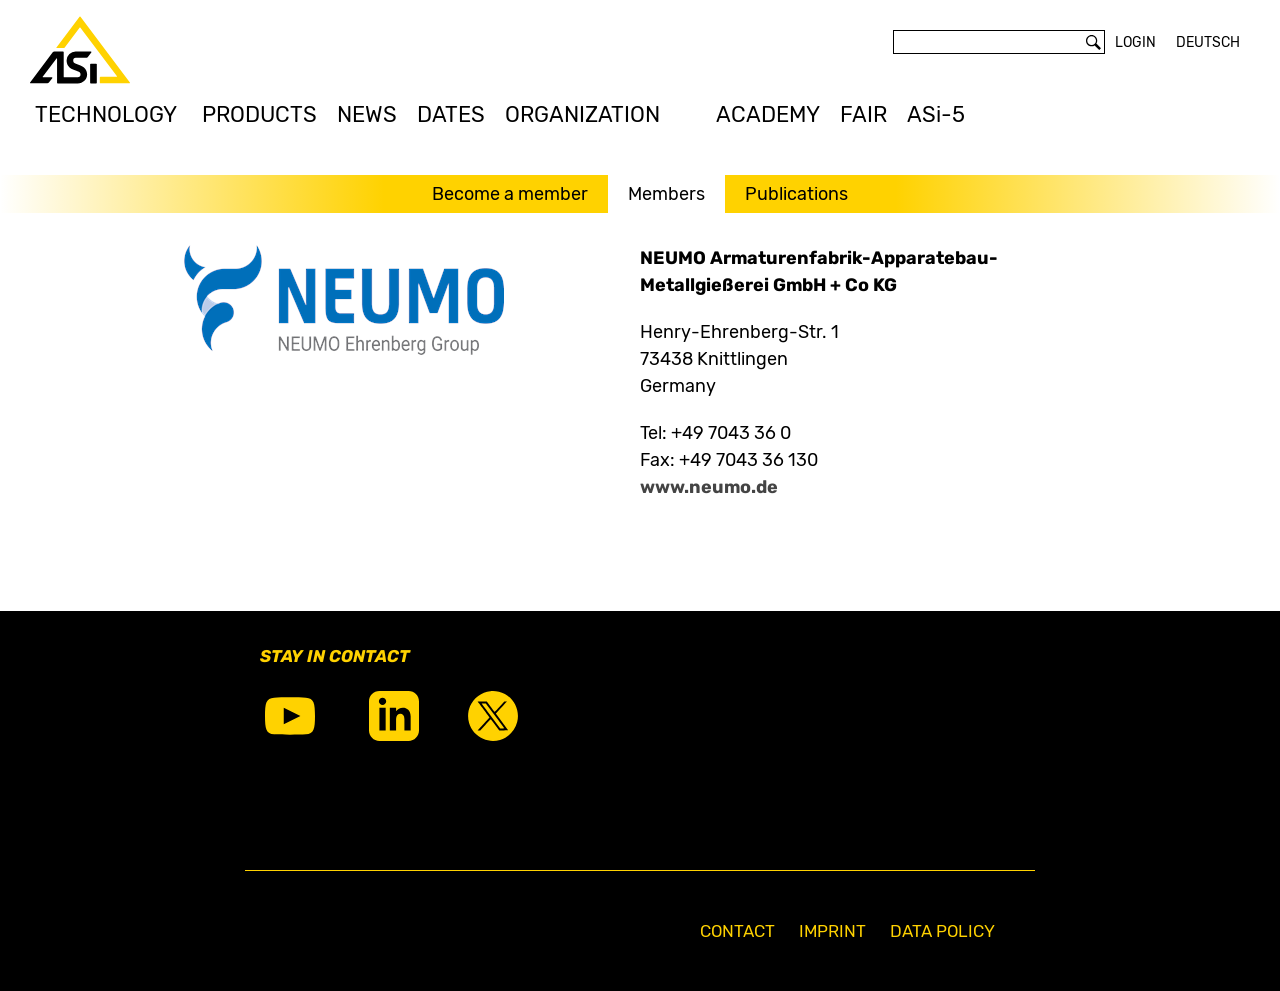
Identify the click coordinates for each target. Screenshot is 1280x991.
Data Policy (942, 931)
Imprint (832, 931)
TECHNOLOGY (106, 114)
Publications (796, 194)
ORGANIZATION (582, 114)
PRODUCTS (259, 114)
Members (666, 194)
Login (1135, 42)
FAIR (863, 114)
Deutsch (1208, 42)
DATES (451, 114)
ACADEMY (768, 114)
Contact (737, 931)
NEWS (367, 114)
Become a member (510, 194)
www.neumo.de (709, 487)
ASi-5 (936, 114)
